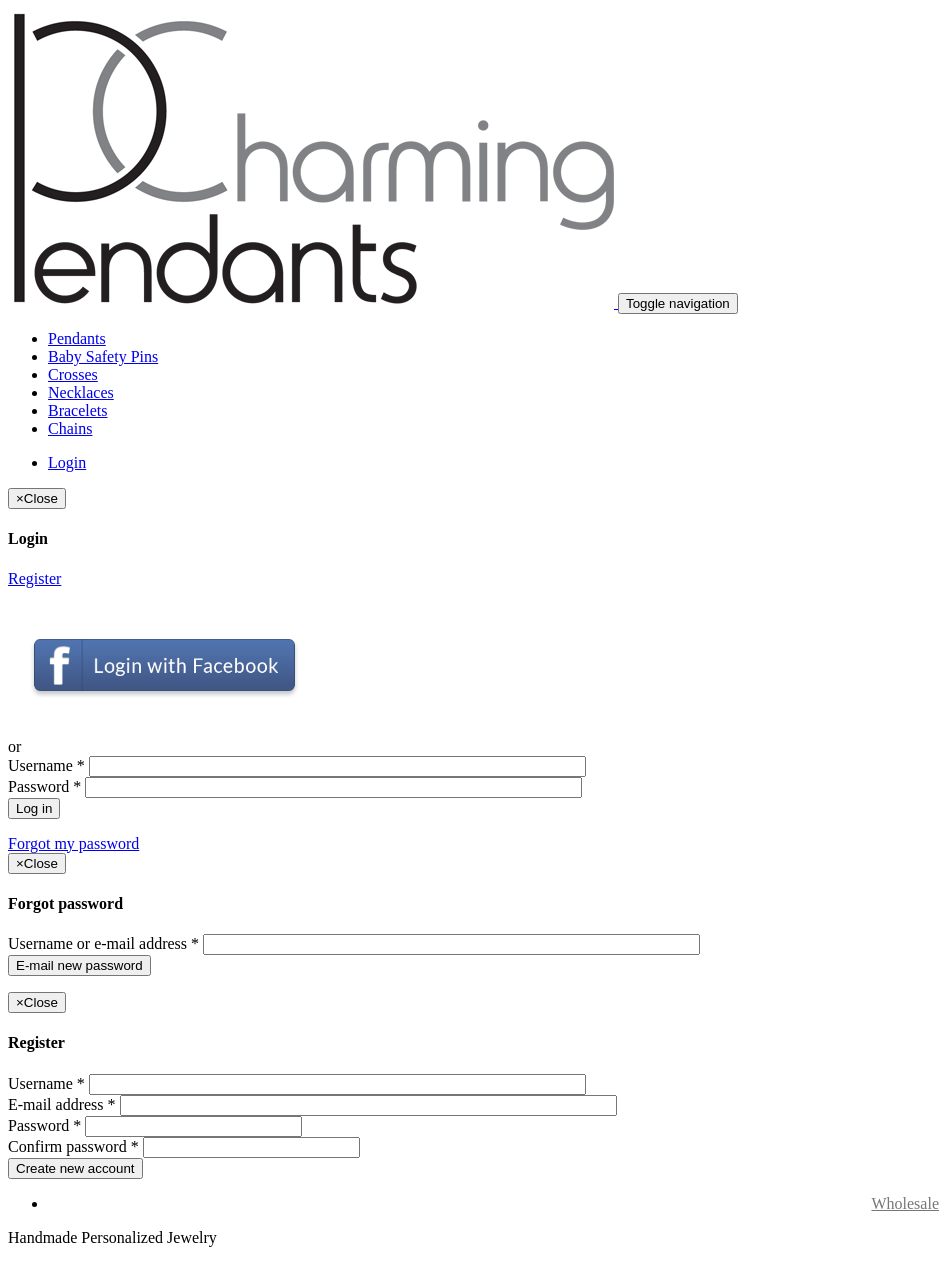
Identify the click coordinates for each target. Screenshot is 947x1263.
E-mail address (62, 1104)
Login (67, 462)
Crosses (73, 374)
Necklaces (81, 392)
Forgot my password (73, 843)
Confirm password (73, 1146)
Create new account (75, 1168)
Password (44, 786)
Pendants (77, 338)
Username (46, 765)
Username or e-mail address (103, 943)
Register (34, 578)
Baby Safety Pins (103, 356)
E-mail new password (79, 965)
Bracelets (78, 410)
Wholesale (905, 1203)
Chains (70, 428)
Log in (34, 808)
